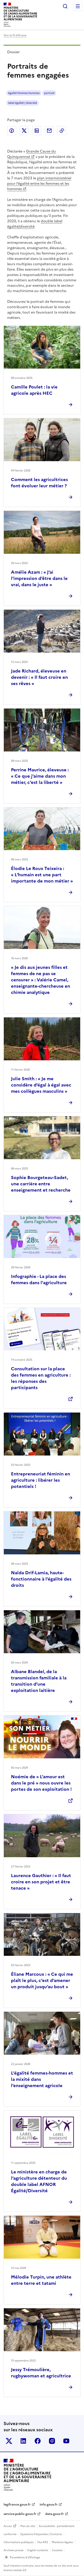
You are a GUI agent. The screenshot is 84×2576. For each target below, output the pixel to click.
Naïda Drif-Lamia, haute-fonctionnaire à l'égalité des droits (41, 1579)
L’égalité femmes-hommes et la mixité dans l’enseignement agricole (42, 2079)
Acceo (8, 2526)
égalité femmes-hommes (24, 93)
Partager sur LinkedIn (36, 130)
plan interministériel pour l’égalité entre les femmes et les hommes (39, 183)
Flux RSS (42, 2542)
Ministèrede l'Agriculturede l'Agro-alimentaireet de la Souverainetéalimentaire (20, 13)
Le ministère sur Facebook (37, 2441)
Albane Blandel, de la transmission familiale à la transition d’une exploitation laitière (39, 1681)
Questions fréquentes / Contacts (41, 2534)
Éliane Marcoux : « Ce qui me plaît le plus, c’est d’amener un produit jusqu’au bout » (42, 1980)
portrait (49, 93)
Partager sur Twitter (24, 130)
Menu (77, 6)
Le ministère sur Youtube (66, 2441)
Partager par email (49, 130)
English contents (37, 2550)
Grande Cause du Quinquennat (31, 154)
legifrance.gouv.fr (17, 2504)
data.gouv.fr (54, 2514)
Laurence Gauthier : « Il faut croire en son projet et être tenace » (41, 1881)
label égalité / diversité (22, 103)
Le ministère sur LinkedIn (23, 2441)
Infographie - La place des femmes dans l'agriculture (39, 1279)
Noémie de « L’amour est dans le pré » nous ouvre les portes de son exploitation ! (41, 1783)
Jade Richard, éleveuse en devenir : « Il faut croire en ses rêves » (39, 677)
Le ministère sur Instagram (52, 2441)
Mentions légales (62, 2542)
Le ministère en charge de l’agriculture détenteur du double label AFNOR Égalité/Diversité (39, 2181)
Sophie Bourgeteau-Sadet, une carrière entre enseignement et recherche (41, 1183)
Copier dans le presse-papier (61, 130)
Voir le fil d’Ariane (15, 35)
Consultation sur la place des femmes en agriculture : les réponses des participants (41, 1378)
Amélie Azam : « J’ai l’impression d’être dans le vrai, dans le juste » (39, 578)
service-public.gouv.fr (20, 2514)
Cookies (57, 2550)
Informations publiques (19, 2542)
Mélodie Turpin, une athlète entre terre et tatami (41, 2280)
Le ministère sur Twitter (9, 2441)
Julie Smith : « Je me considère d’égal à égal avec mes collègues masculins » (41, 1085)
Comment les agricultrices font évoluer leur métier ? (39, 482)
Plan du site (27, 2526)
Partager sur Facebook (11, 130)
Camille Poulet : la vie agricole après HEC (34, 390)
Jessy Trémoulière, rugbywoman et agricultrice (41, 2372)
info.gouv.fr (49, 2504)
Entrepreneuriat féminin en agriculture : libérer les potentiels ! (40, 1480)
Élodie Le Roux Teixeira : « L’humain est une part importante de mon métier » (42, 874)
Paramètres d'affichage (25, 2557)
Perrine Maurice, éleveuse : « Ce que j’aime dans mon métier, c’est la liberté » (40, 776)
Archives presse (14, 2550)
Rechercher (65, 6)
